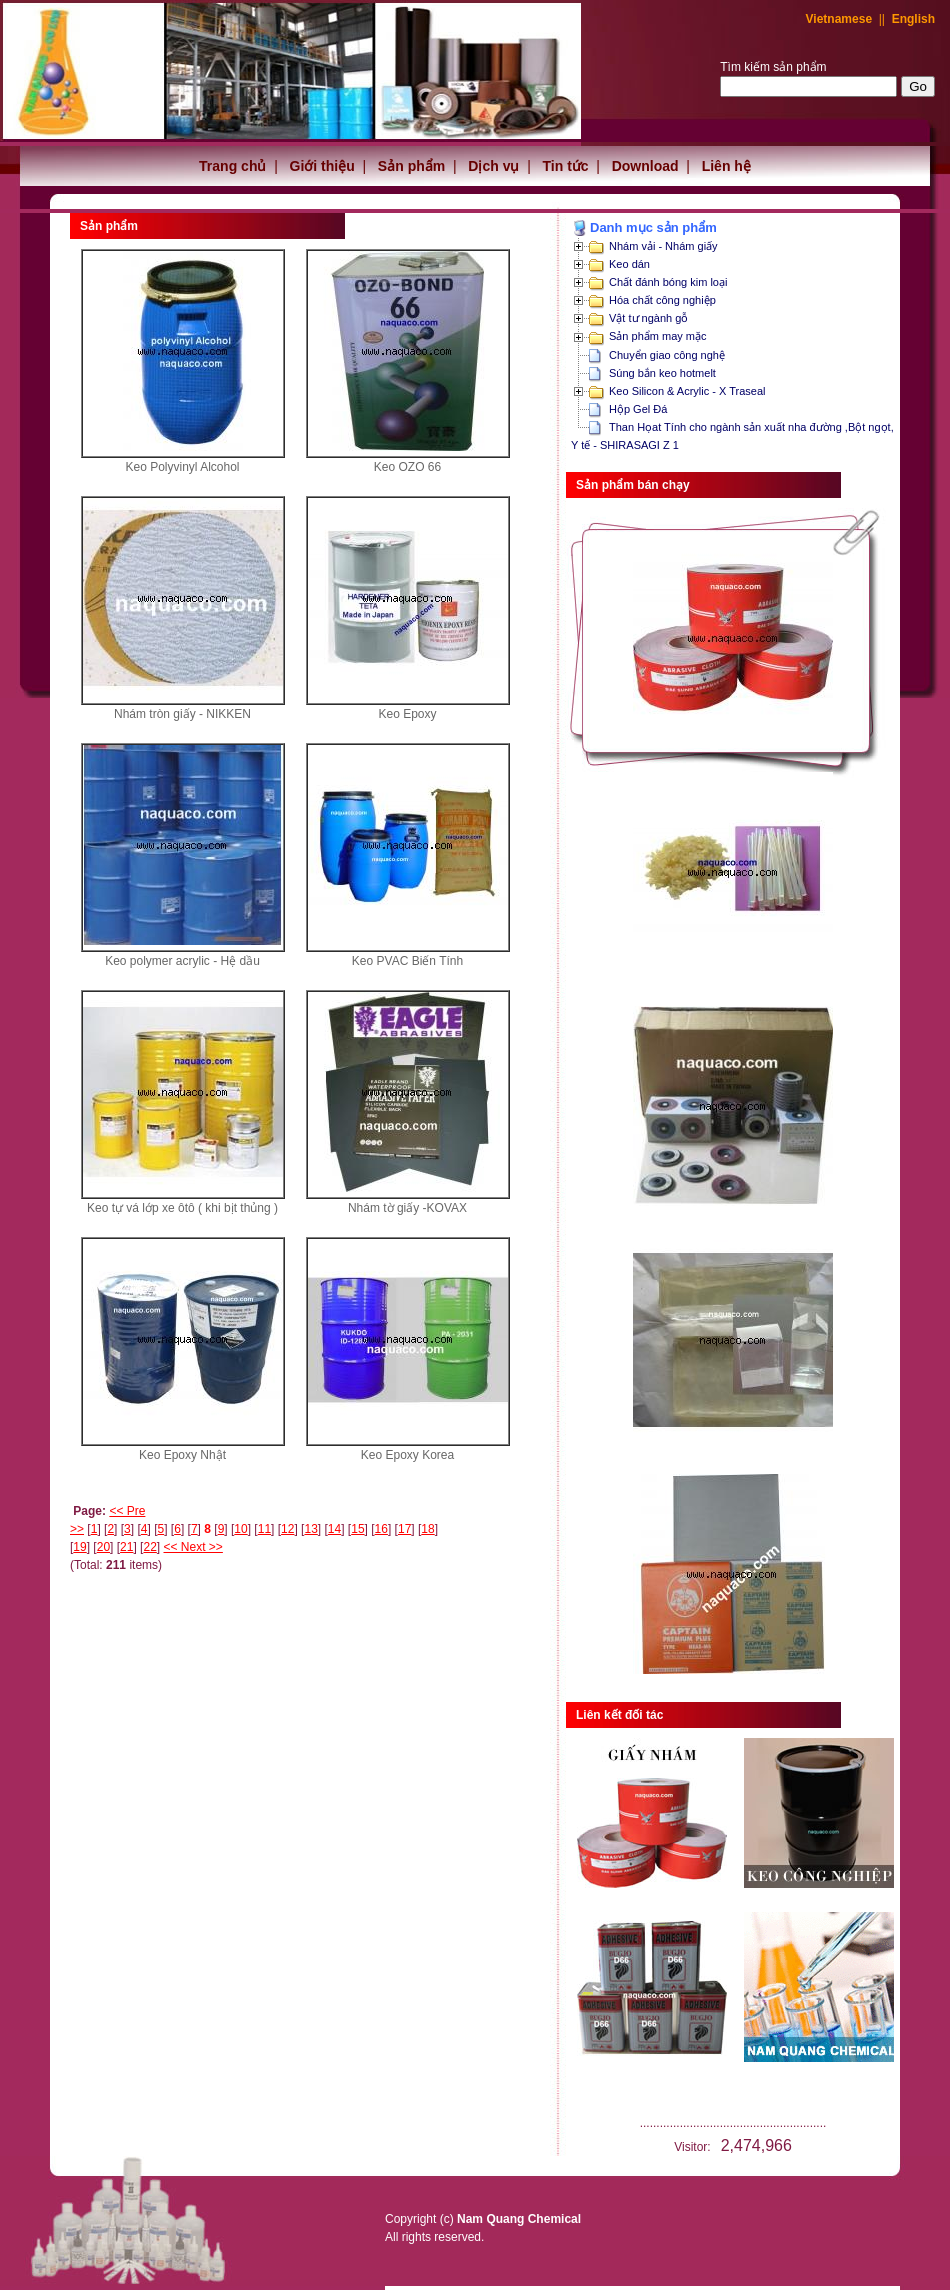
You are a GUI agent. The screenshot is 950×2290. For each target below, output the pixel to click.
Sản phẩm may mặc (657, 336)
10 (240, 1529)
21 (126, 1547)
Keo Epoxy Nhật (182, 1455)
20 (103, 1547)
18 (427, 1529)
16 (381, 1529)
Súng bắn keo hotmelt (662, 373)
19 (79, 1547)
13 (310, 1529)
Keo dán (629, 264)
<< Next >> (193, 1547)
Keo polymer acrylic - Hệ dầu (182, 961)
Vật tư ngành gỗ (648, 318)
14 (334, 1529)
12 (287, 1529)
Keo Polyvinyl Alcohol (182, 467)
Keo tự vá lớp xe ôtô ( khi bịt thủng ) (182, 1208)
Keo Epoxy (407, 714)
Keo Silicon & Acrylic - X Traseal (687, 391)
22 (149, 1547)
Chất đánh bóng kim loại (668, 282)
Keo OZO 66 (407, 467)
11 (264, 1529)
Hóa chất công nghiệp (662, 300)
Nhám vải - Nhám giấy (663, 246)
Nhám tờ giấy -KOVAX (407, 1208)
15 (357, 1529)
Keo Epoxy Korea (407, 1455)
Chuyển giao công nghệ (667, 355)
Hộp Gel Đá (638, 409)
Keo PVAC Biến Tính (407, 961)
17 (404, 1529)
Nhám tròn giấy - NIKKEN (182, 714)
